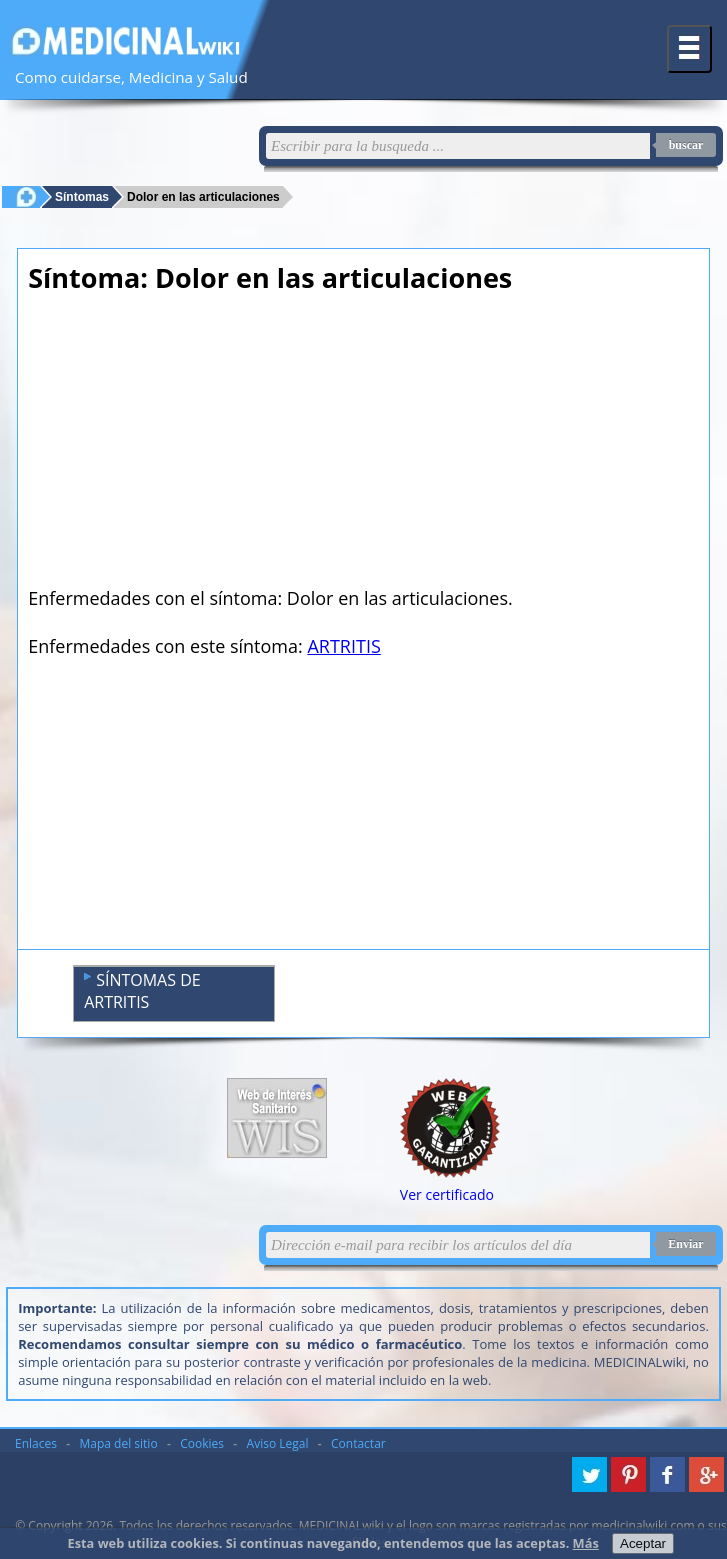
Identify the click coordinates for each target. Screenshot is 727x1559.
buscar (686, 145)
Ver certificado (447, 1194)
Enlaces (36, 1443)
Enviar (685, 1244)
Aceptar (643, 1543)
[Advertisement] (363, 446)
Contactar (358, 1443)
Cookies (202, 1443)
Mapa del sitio (119, 1443)
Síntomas (82, 196)
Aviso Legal (278, 1443)
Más (586, 1543)
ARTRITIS (343, 646)
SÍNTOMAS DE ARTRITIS (142, 991)
